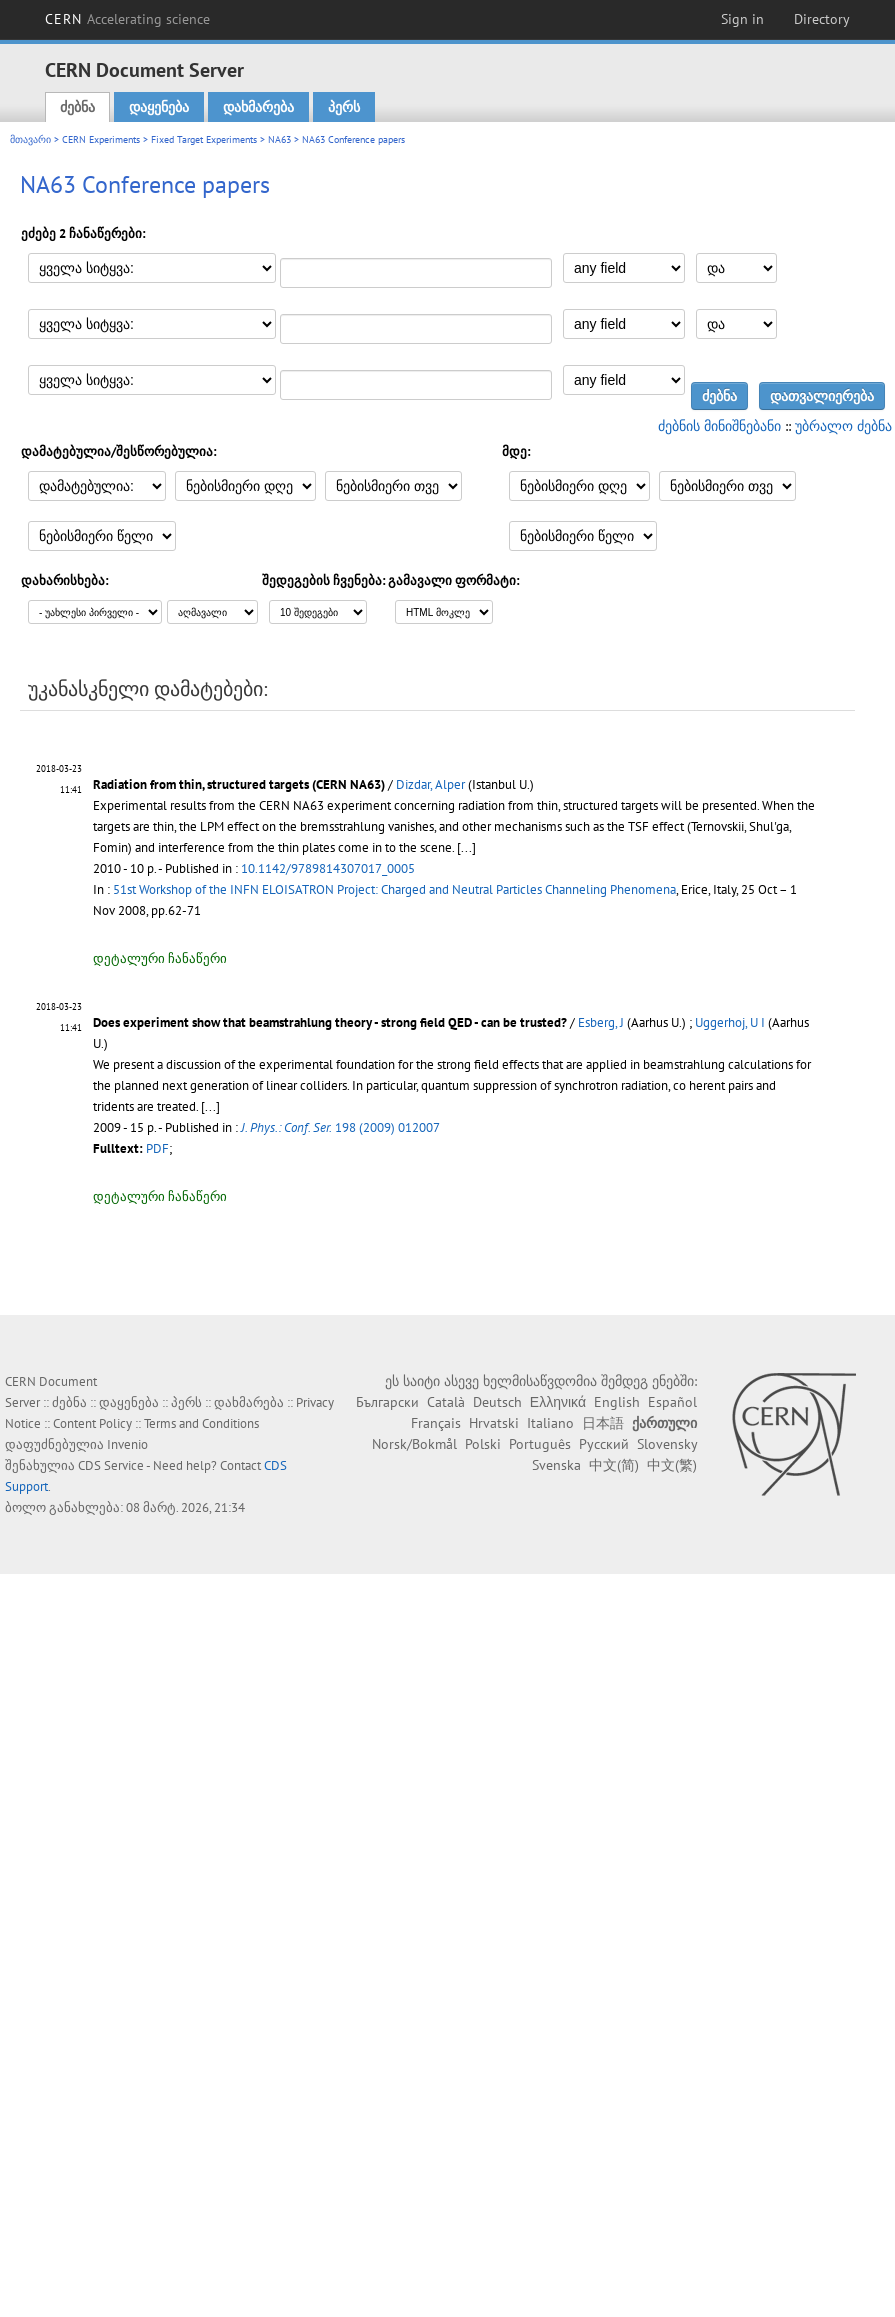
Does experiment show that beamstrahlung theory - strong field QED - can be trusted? (330, 1022)
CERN (128, 19)
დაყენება (159, 107)
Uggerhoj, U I (730, 1022)
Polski (483, 1444)
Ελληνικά (558, 1402)
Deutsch (497, 1402)
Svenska (556, 1465)
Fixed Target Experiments (204, 139)
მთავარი (30, 139)
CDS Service (111, 1465)
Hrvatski (494, 1423)
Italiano (550, 1423)
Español (672, 1402)
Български (387, 1402)
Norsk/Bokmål (414, 1444)
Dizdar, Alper (430, 784)
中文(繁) (672, 1465)
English (617, 1402)
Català (446, 1402)
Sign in (742, 19)
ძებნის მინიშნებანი (719, 426)
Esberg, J (601, 1022)
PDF (157, 1148)
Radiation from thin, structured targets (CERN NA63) (239, 784)
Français (436, 1423)
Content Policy (92, 1423)
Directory (822, 19)
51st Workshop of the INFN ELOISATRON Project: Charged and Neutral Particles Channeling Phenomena (394, 889)
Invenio (127, 1444)
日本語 (603, 1423)
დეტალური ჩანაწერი (160, 958)
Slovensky (667, 1444)
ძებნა (77, 107)
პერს (344, 107)
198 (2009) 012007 (340, 1127)
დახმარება (258, 107)
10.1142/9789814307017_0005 (328, 868)
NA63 (279, 139)
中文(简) (614, 1465)
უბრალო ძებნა (843, 426)
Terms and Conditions (201, 1423)
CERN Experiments (101, 139)
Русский (604, 1444)
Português (540, 1444)
